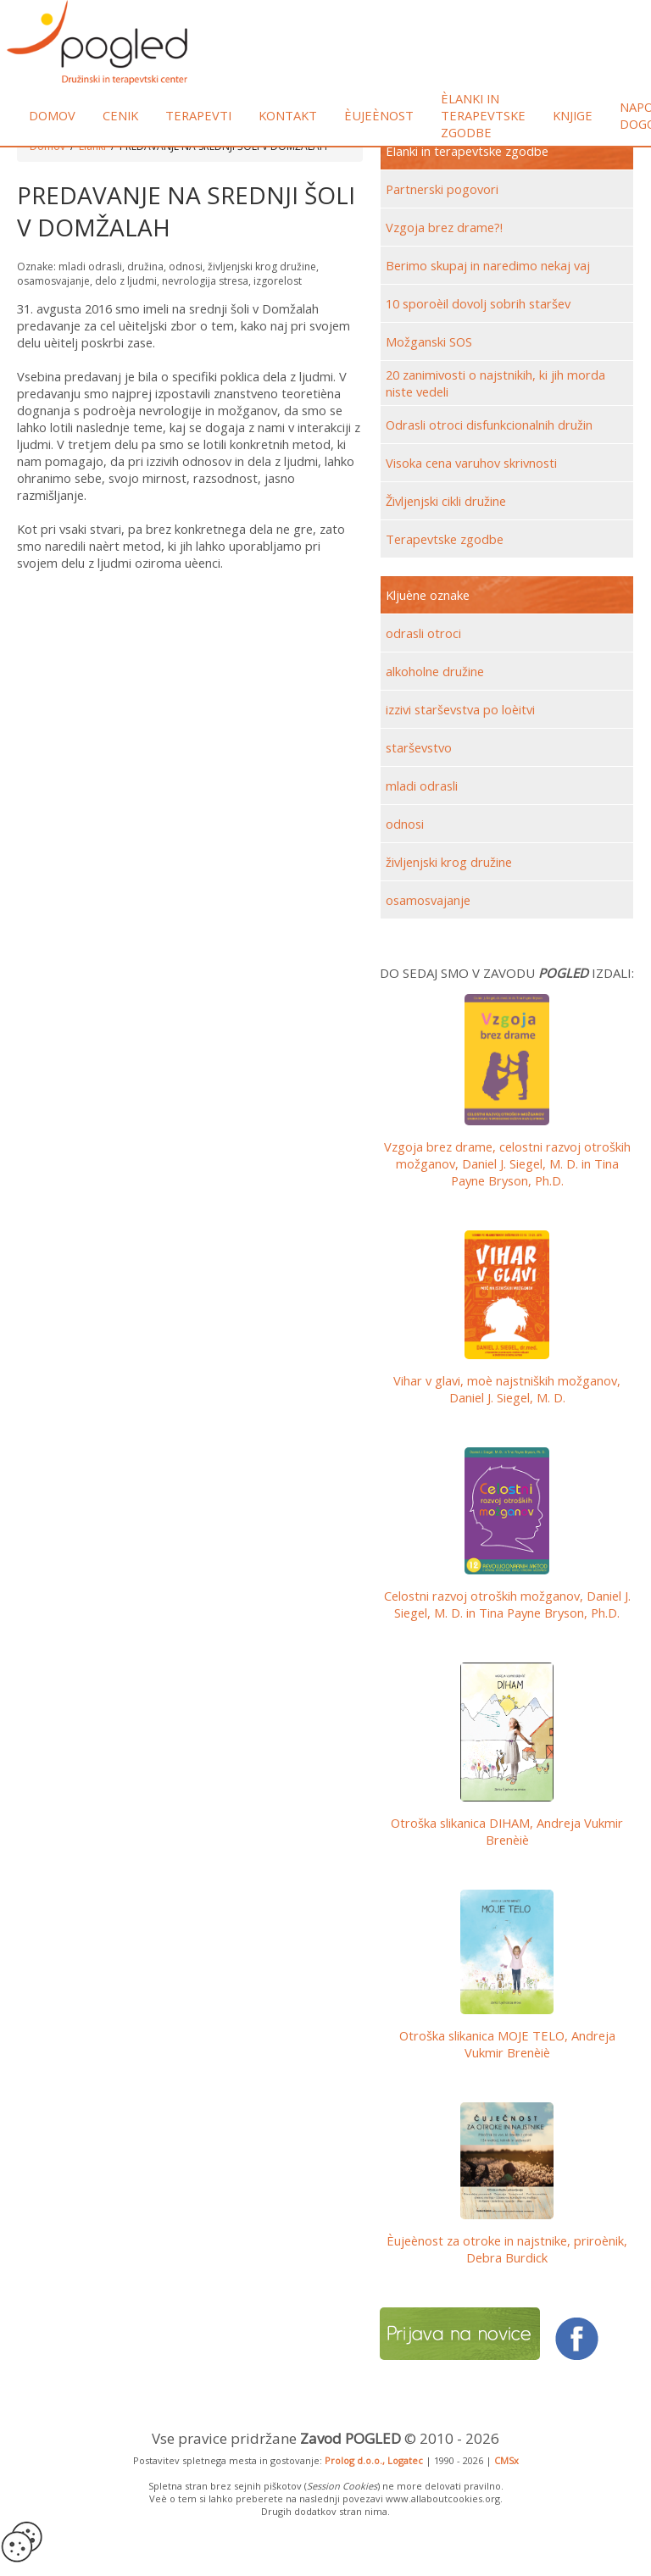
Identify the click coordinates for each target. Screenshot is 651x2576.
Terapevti (198, 115)
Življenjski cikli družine (446, 500)
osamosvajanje (428, 899)
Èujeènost (379, 115)
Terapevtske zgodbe (445, 538)
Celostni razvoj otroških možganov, (507, 1604)
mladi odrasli (422, 785)
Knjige (573, 115)
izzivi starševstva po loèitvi (460, 709)
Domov (52, 115)
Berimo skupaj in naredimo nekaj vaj (488, 265)
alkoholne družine (435, 671)
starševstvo (419, 747)
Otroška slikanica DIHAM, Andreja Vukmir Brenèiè (507, 1831)
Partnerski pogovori (442, 188)
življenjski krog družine (449, 861)
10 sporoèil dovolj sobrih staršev (478, 303)
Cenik (120, 115)
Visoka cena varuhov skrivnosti (471, 462)
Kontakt (288, 115)
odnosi (405, 823)
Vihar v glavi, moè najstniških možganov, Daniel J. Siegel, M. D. (506, 1389)
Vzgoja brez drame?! (444, 227)
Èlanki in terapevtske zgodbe (483, 115)
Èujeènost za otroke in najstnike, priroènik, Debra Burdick (507, 2249)
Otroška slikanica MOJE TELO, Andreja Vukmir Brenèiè (507, 2044)
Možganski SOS (429, 341)
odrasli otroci (423, 633)
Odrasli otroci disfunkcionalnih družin (489, 424)
